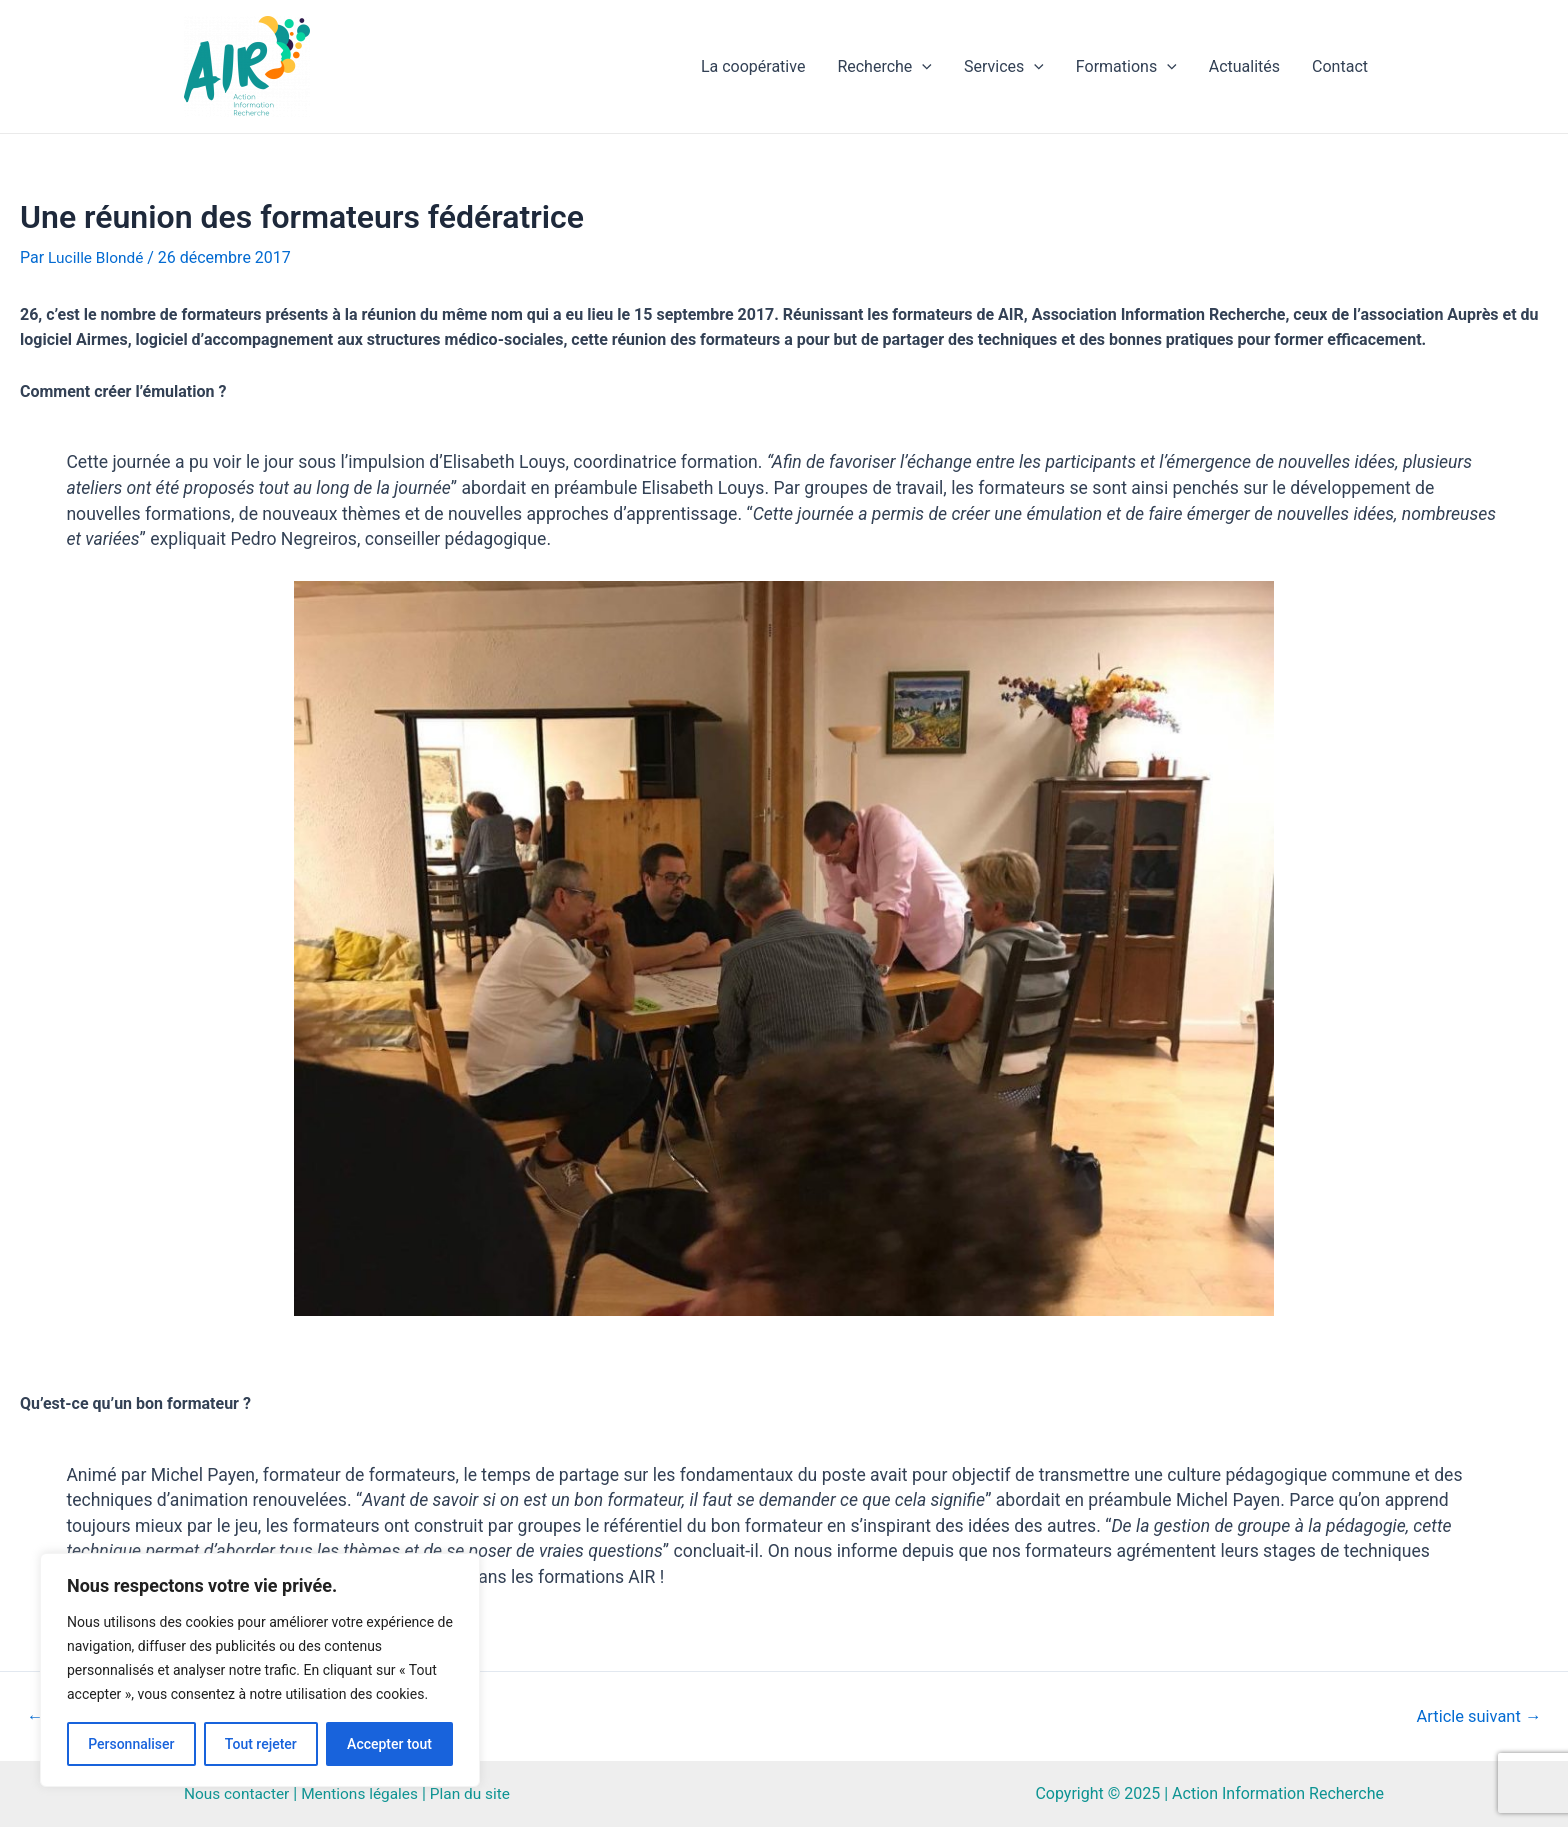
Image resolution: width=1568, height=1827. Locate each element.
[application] (922, 67)
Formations (1126, 67)
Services (1004, 67)
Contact (1340, 66)
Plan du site (479, 1793)
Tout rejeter (261, 1744)
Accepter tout (389, 1744)
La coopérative (753, 66)
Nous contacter (238, 1793)
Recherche (884, 67)
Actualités (1244, 66)
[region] (260, 1670)
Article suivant (1475, 1716)
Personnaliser (131, 1744)
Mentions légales (365, 1793)
